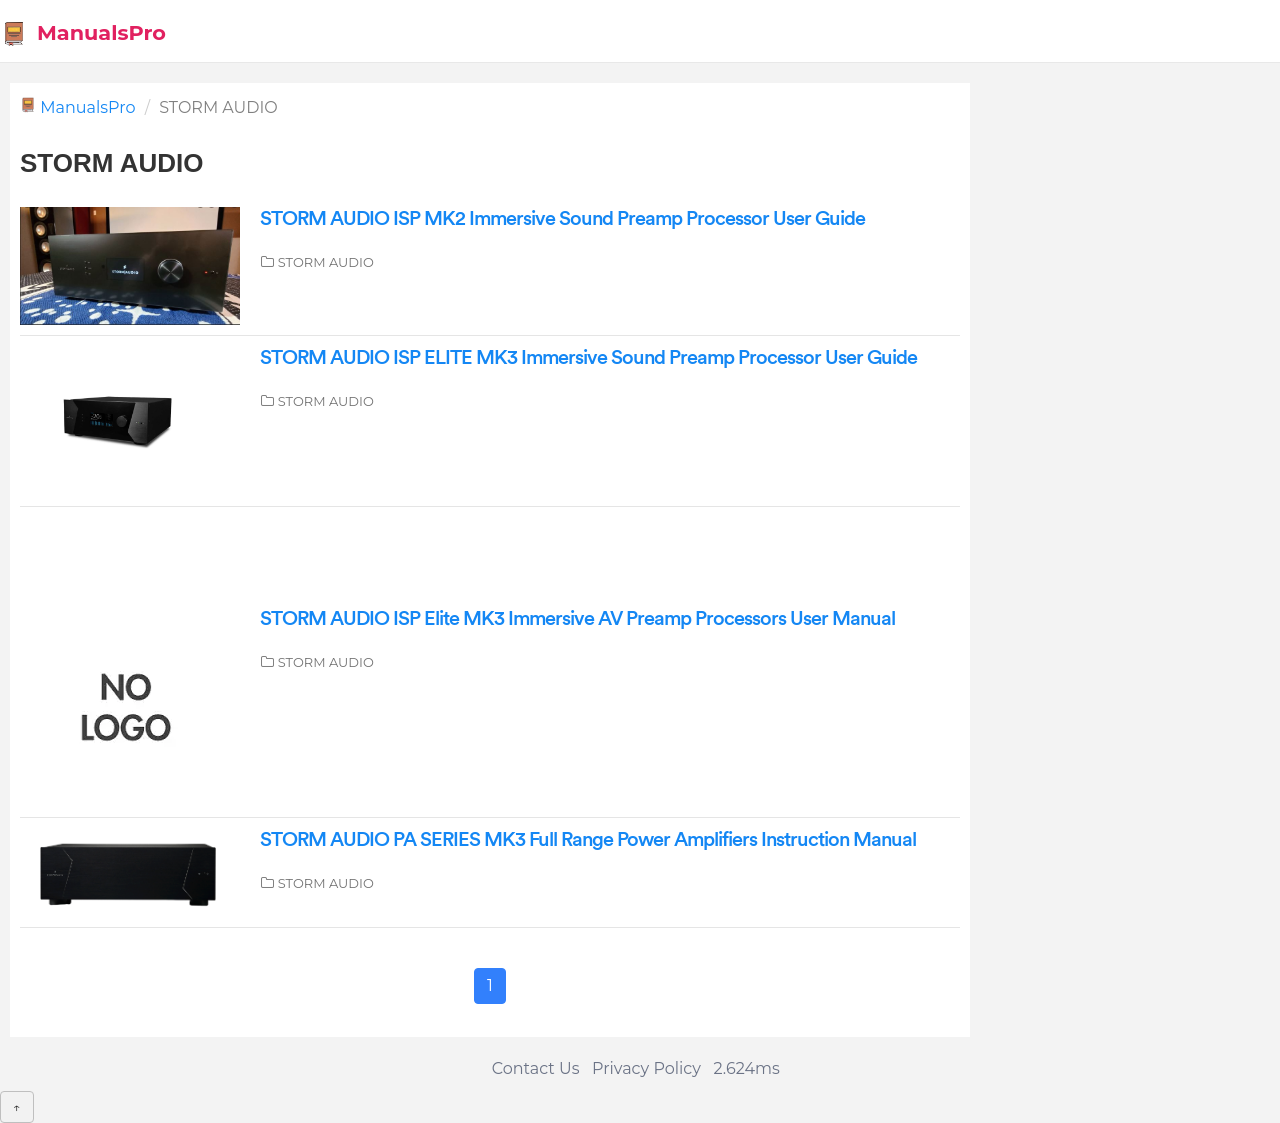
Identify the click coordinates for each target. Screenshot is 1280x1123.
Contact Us (536, 1068)
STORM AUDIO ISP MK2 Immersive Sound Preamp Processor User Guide (562, 219)
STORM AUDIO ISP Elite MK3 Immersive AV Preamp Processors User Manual (577, 619)
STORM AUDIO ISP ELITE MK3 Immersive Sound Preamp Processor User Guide (588, 358)
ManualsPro (83, 33)
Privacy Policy (646, 1068)
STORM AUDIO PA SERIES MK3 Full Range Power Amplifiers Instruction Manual (588, 840)
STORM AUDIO (326, 262)
